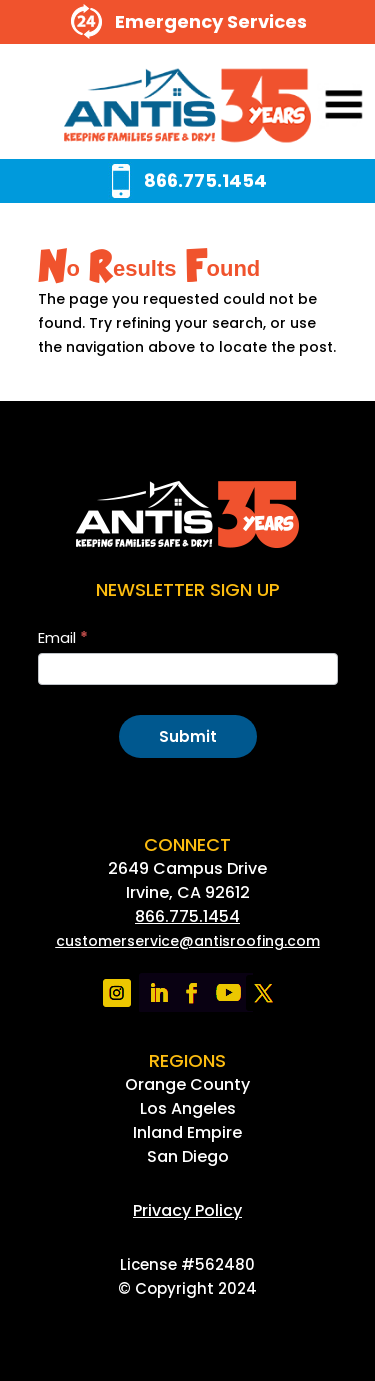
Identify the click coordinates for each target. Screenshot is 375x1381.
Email (63, 637)
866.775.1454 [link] (187, 916)
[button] (316, 106)
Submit (188, 736)
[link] (187, 106)
